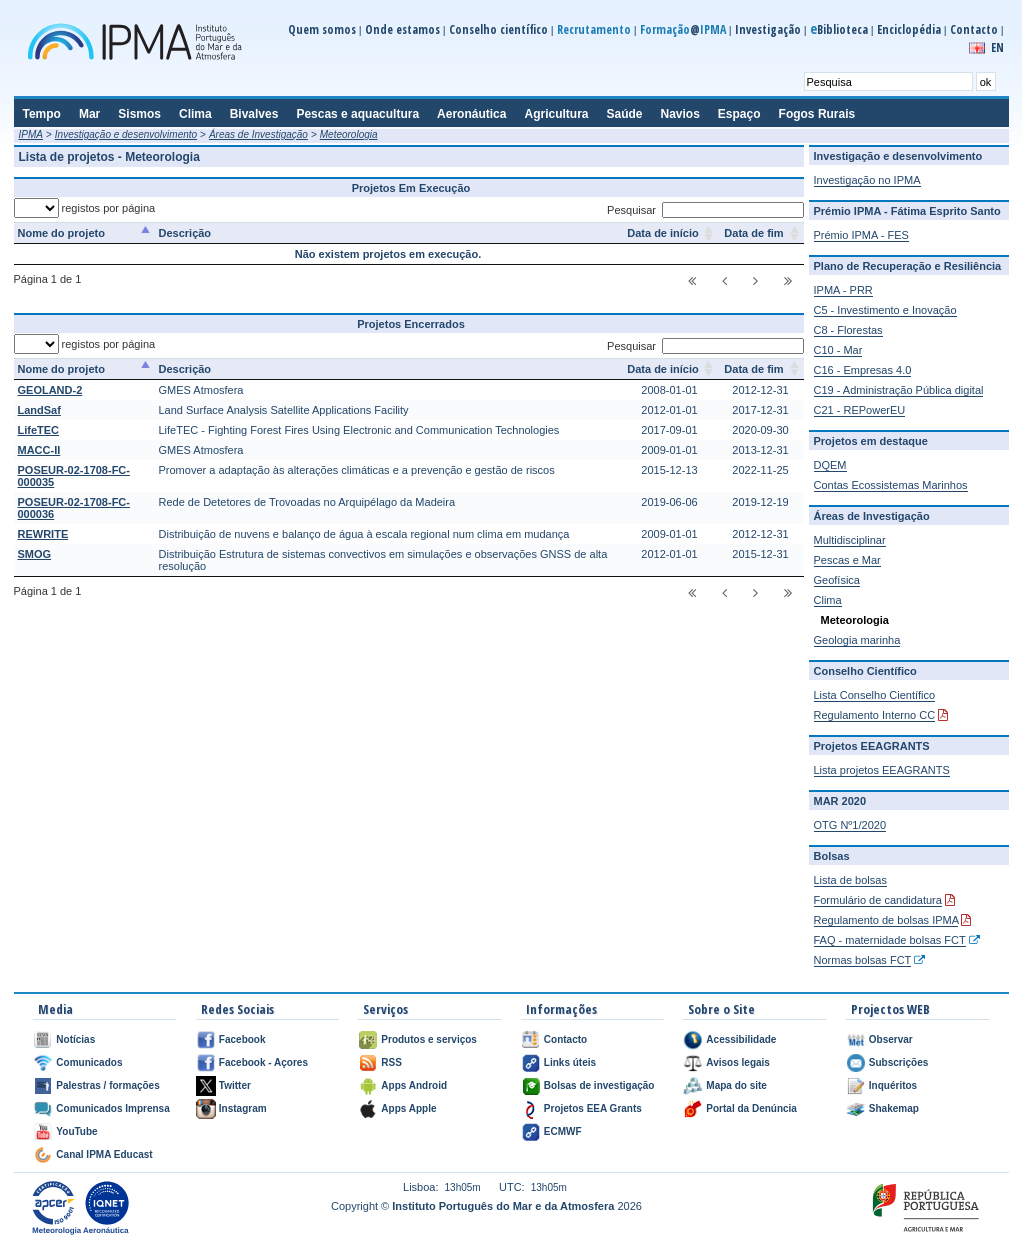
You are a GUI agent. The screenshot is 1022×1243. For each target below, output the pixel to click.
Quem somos (322, 29)
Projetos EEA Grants (593, 1108)
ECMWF (563, 1131)
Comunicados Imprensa (112, 1108)
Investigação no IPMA (867, 180)
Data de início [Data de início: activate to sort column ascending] (663, 233)
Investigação (768, 29)
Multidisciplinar (850, 540)
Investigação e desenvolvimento (126, 134)
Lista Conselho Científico (875, 695)
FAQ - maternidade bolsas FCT (890, 940)
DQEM (830, 465)
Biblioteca (839, 29)
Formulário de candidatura (878, 900)
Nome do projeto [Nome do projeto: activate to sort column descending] (61, 233)
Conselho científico (498, 29)
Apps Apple (408, 1108)
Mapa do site (736, 1085)
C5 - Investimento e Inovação (885, 310)
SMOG (35, 554)
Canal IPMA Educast (104, 1154)
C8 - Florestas (848, 330)
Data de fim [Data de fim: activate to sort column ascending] (753, 233)
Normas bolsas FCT (863, 960)
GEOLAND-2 (50, 390)
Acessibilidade (741, 1039)
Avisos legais (738, 1062)
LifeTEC (39, 430)
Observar (891, 1039)
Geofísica (837, 580)
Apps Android (414, 1085)
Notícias (75, 1039)
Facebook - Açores (263, 1062)
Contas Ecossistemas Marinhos (891, 485)
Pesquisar (705, 210)
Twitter (235, 1085)
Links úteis (570, 1062)
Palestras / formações (107, 1085)
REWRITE (43, 534)
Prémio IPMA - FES (861, 235)
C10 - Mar (838, 350)
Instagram (243, 1108)
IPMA (31, 134)
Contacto (974, 29)
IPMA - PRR (843, 290)
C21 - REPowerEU (860, 410)
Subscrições (898, 1062)
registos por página (85, 208)
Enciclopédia (909, 29)
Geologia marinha (857, 640)
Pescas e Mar (847, 560)
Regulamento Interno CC (875, 715)
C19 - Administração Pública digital (899, 390)
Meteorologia (349, 134)
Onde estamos (402, 29)
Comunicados (89, 1062)
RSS (391, 1062)
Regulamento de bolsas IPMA (886, 920)
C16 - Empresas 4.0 (863, 370)
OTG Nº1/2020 (850, 825)
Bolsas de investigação (599, 1085)
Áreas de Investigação (258, 134)
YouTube (76, 1131)
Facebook (242, 1039)
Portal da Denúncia (751, 1108)
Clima (828, 600)
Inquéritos (893, 1085)
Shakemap (894, 1108)
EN (997, 47)
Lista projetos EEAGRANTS (882, 770)
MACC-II (39, 450)
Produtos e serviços (429, 1039)
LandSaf (39, 410)
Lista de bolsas (850, 880)
